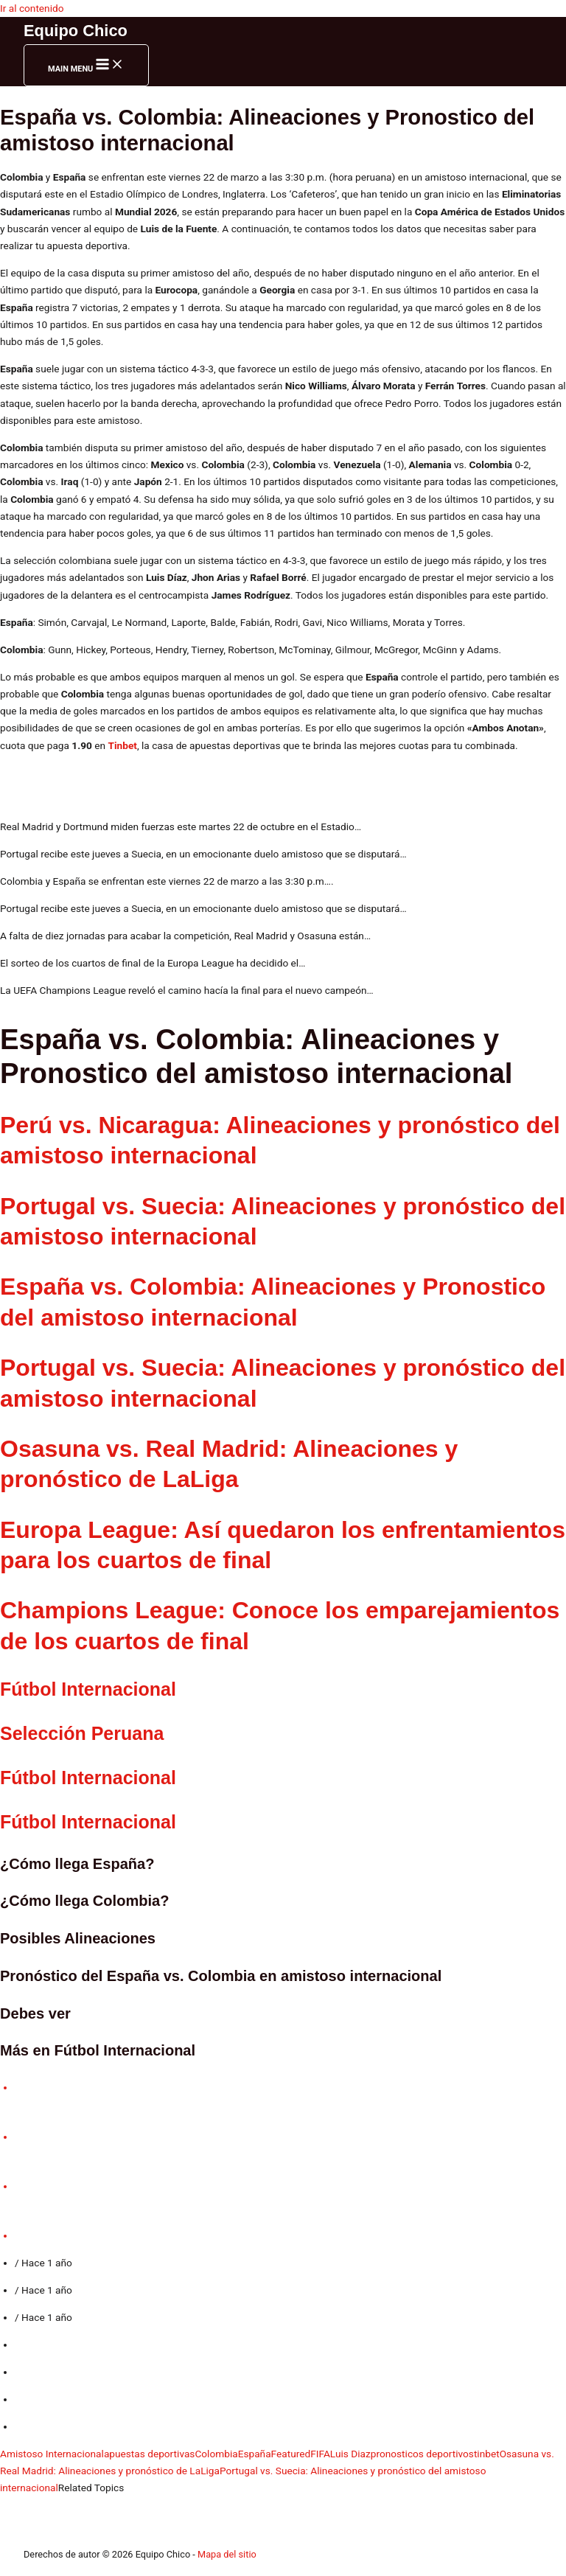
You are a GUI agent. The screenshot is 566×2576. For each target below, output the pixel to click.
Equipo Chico (75, 30)
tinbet (487, 2454)
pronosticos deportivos (422, 2454)
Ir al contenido (32, 8)
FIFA (320, 2454)
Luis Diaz (350, 2454)
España (254, 2454)
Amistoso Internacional (52, 2454)
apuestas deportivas (149, 2454)
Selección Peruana (82, 1733)
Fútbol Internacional (88, 1777)
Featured (291, 2454)
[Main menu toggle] (86, 65)
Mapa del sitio (227, 2554)
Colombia (216, 2454)
